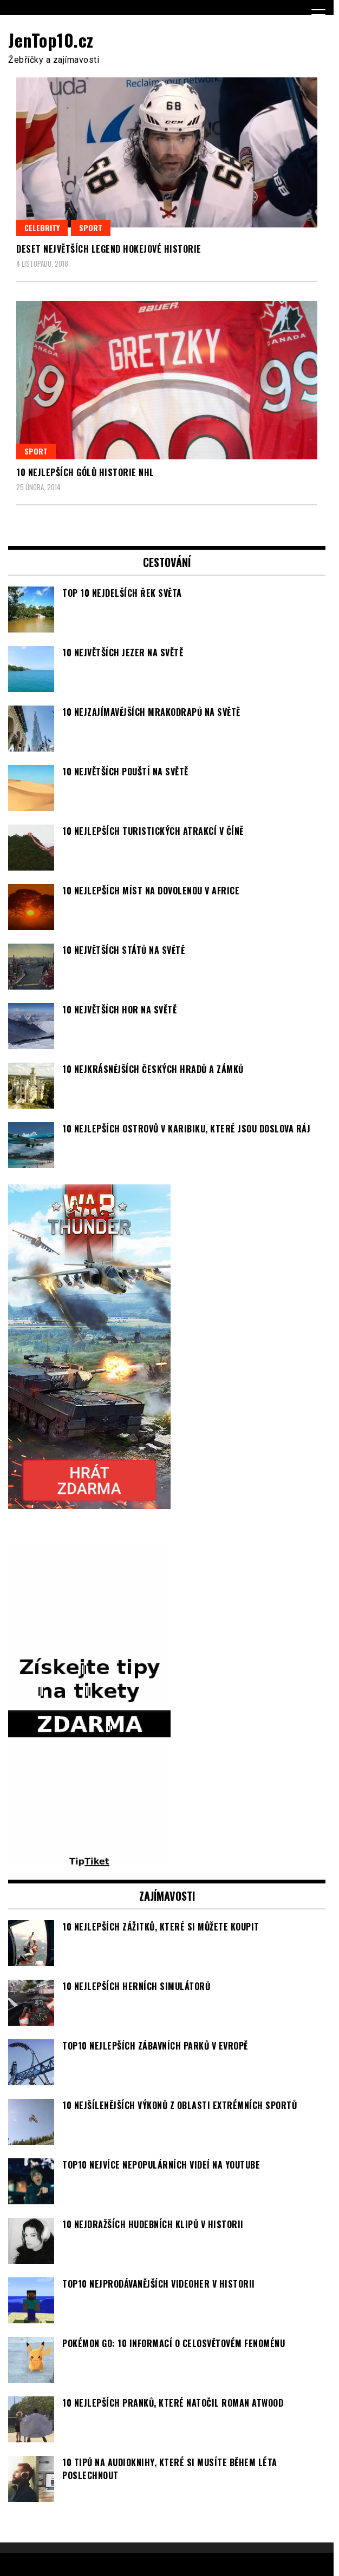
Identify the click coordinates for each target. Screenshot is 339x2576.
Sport (90, 227)
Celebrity (42, 227)
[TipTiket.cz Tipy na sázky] (89, 1862)
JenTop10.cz (51, 39)
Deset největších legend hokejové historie (108, 248)
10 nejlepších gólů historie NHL (85, 472)
